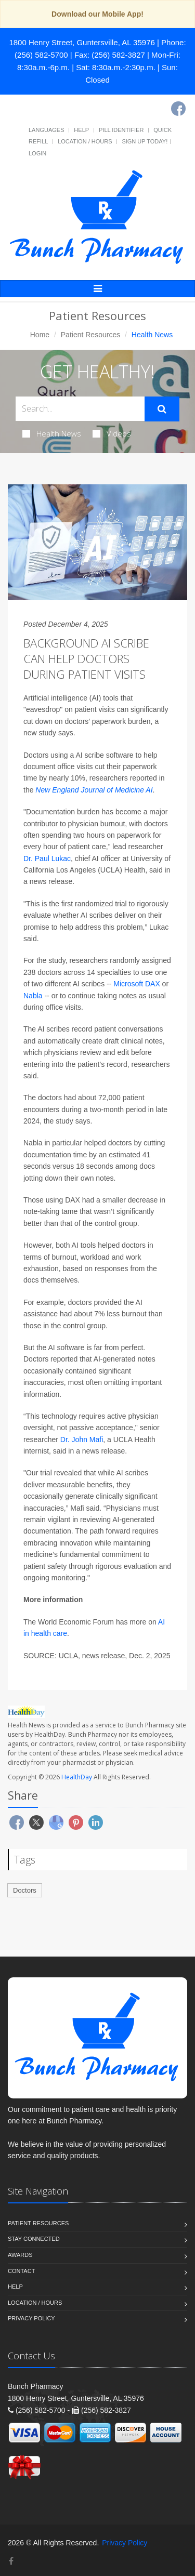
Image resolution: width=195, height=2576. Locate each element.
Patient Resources (90, 335)
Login (37, 153)
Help (81, 130)
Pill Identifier (121, 130)
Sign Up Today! (144, 141)
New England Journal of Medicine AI (93, 790)
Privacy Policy (31, 2318)
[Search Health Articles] (80, 409)
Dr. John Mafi (81, 1439)
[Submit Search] (162, 409)
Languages (46, 130)
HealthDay (76, 1777)
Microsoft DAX (136, 984)
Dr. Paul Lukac (47, 858)
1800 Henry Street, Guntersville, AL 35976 (81, 42)
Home (39, 335)
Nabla (33, 996)
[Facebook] (178, 108)
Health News (51, 433)
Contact (21, 2271)
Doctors (24, 1890)
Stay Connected (34, 2239)
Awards (20, 2255)
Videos (112, 433)
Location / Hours (85, 141)
